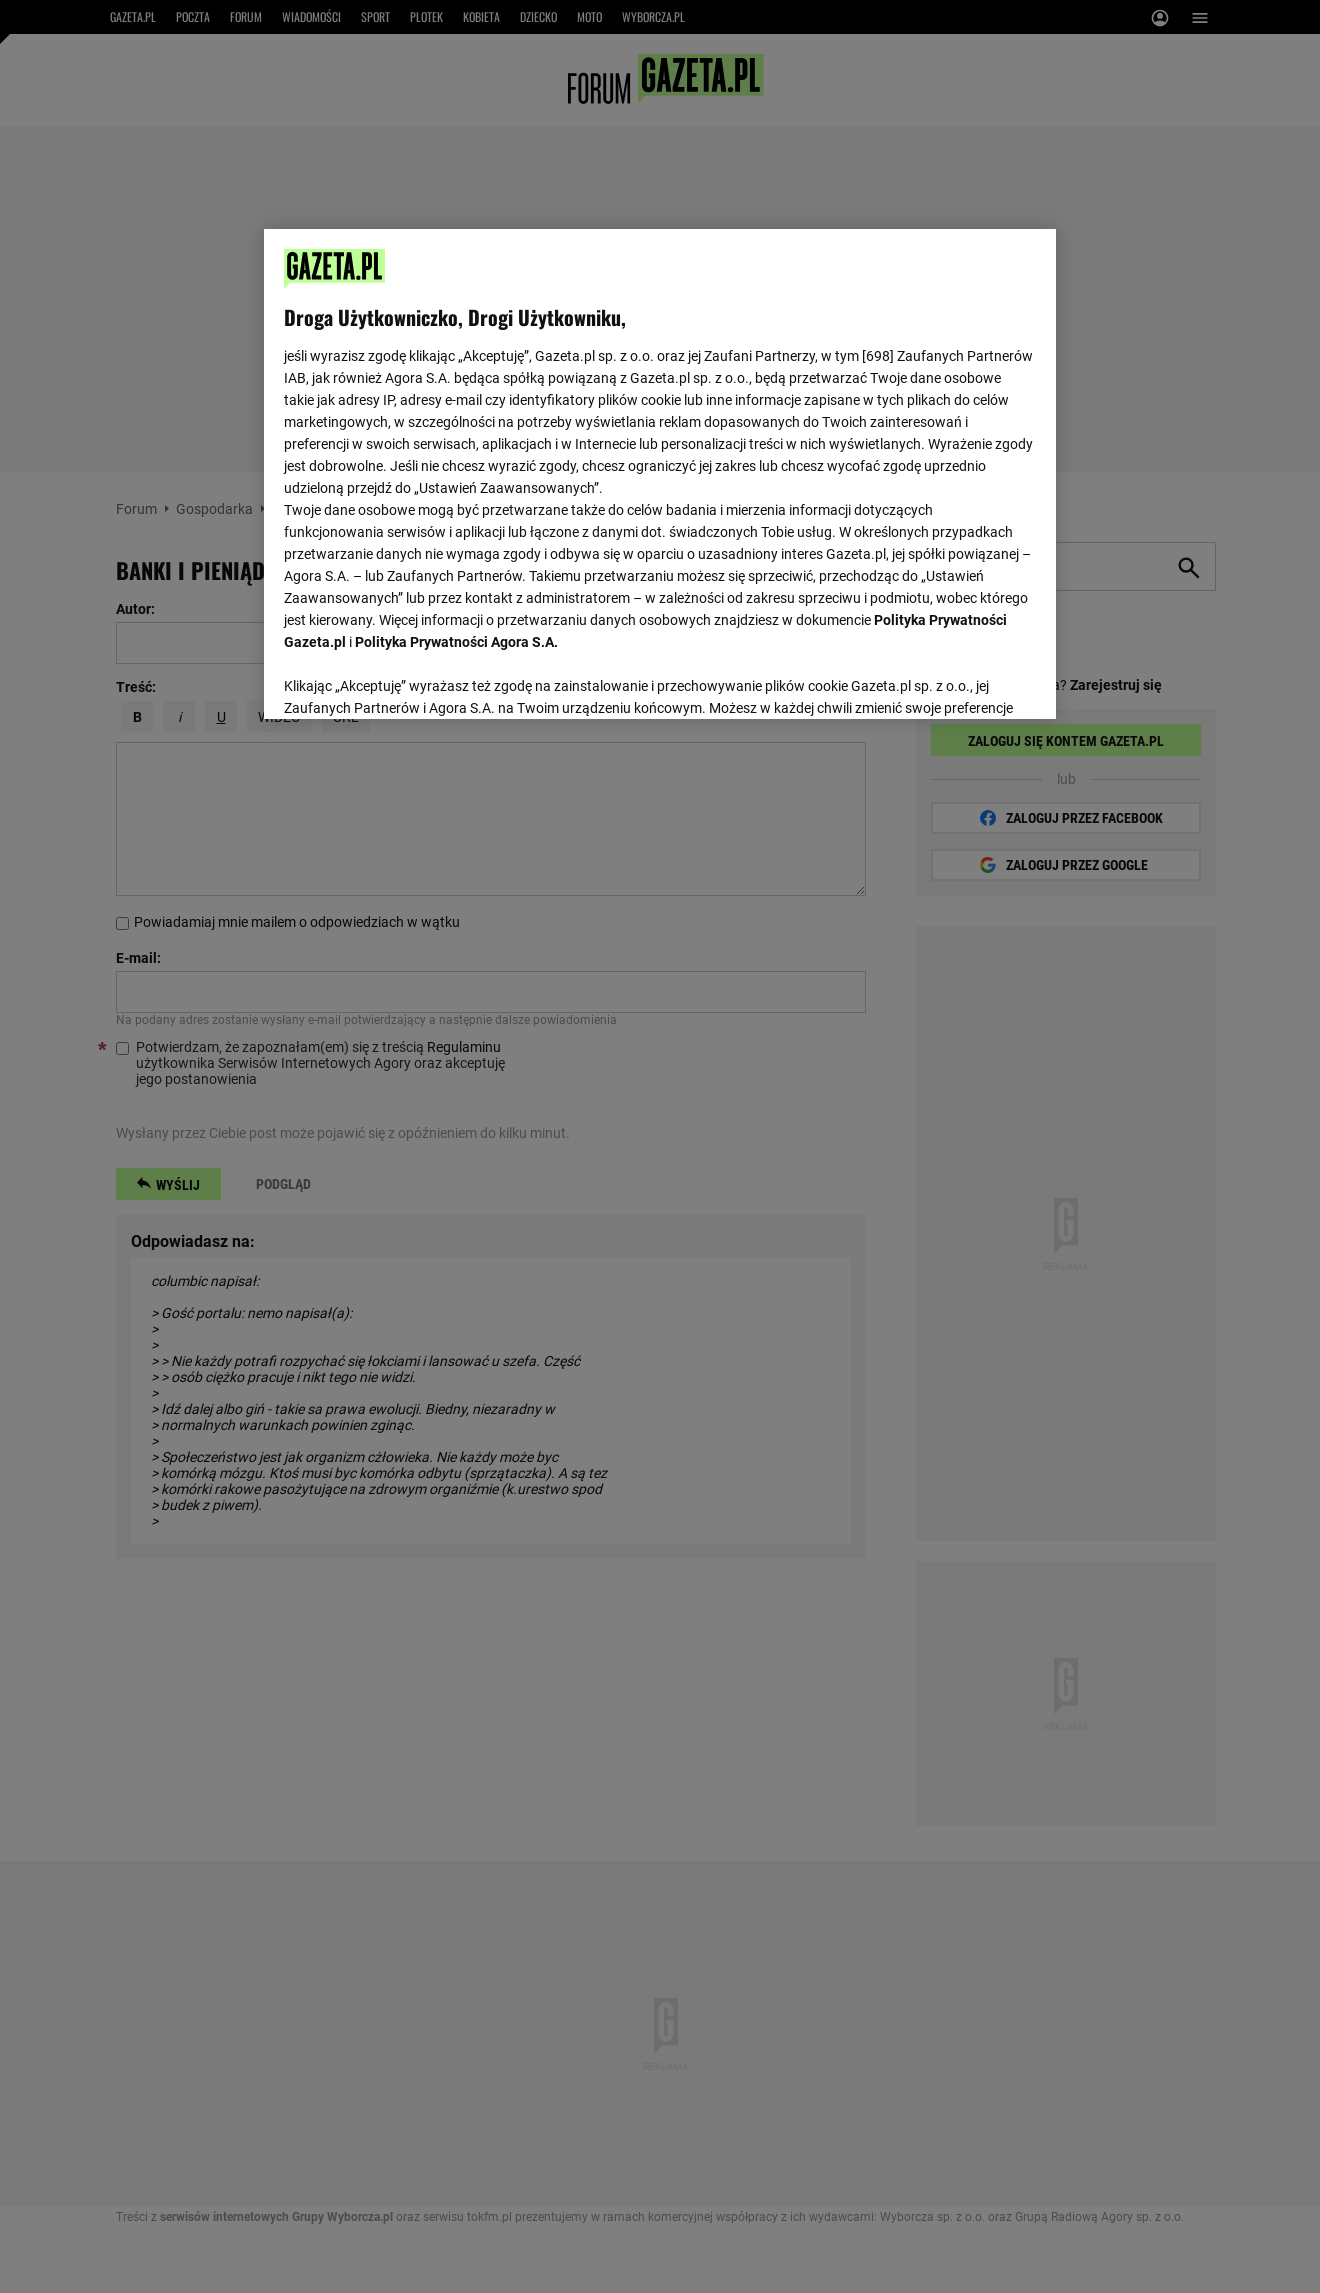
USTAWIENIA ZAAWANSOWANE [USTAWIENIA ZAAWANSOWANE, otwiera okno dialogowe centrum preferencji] (414, 679)
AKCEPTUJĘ (968, 680)
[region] (660, 472)
